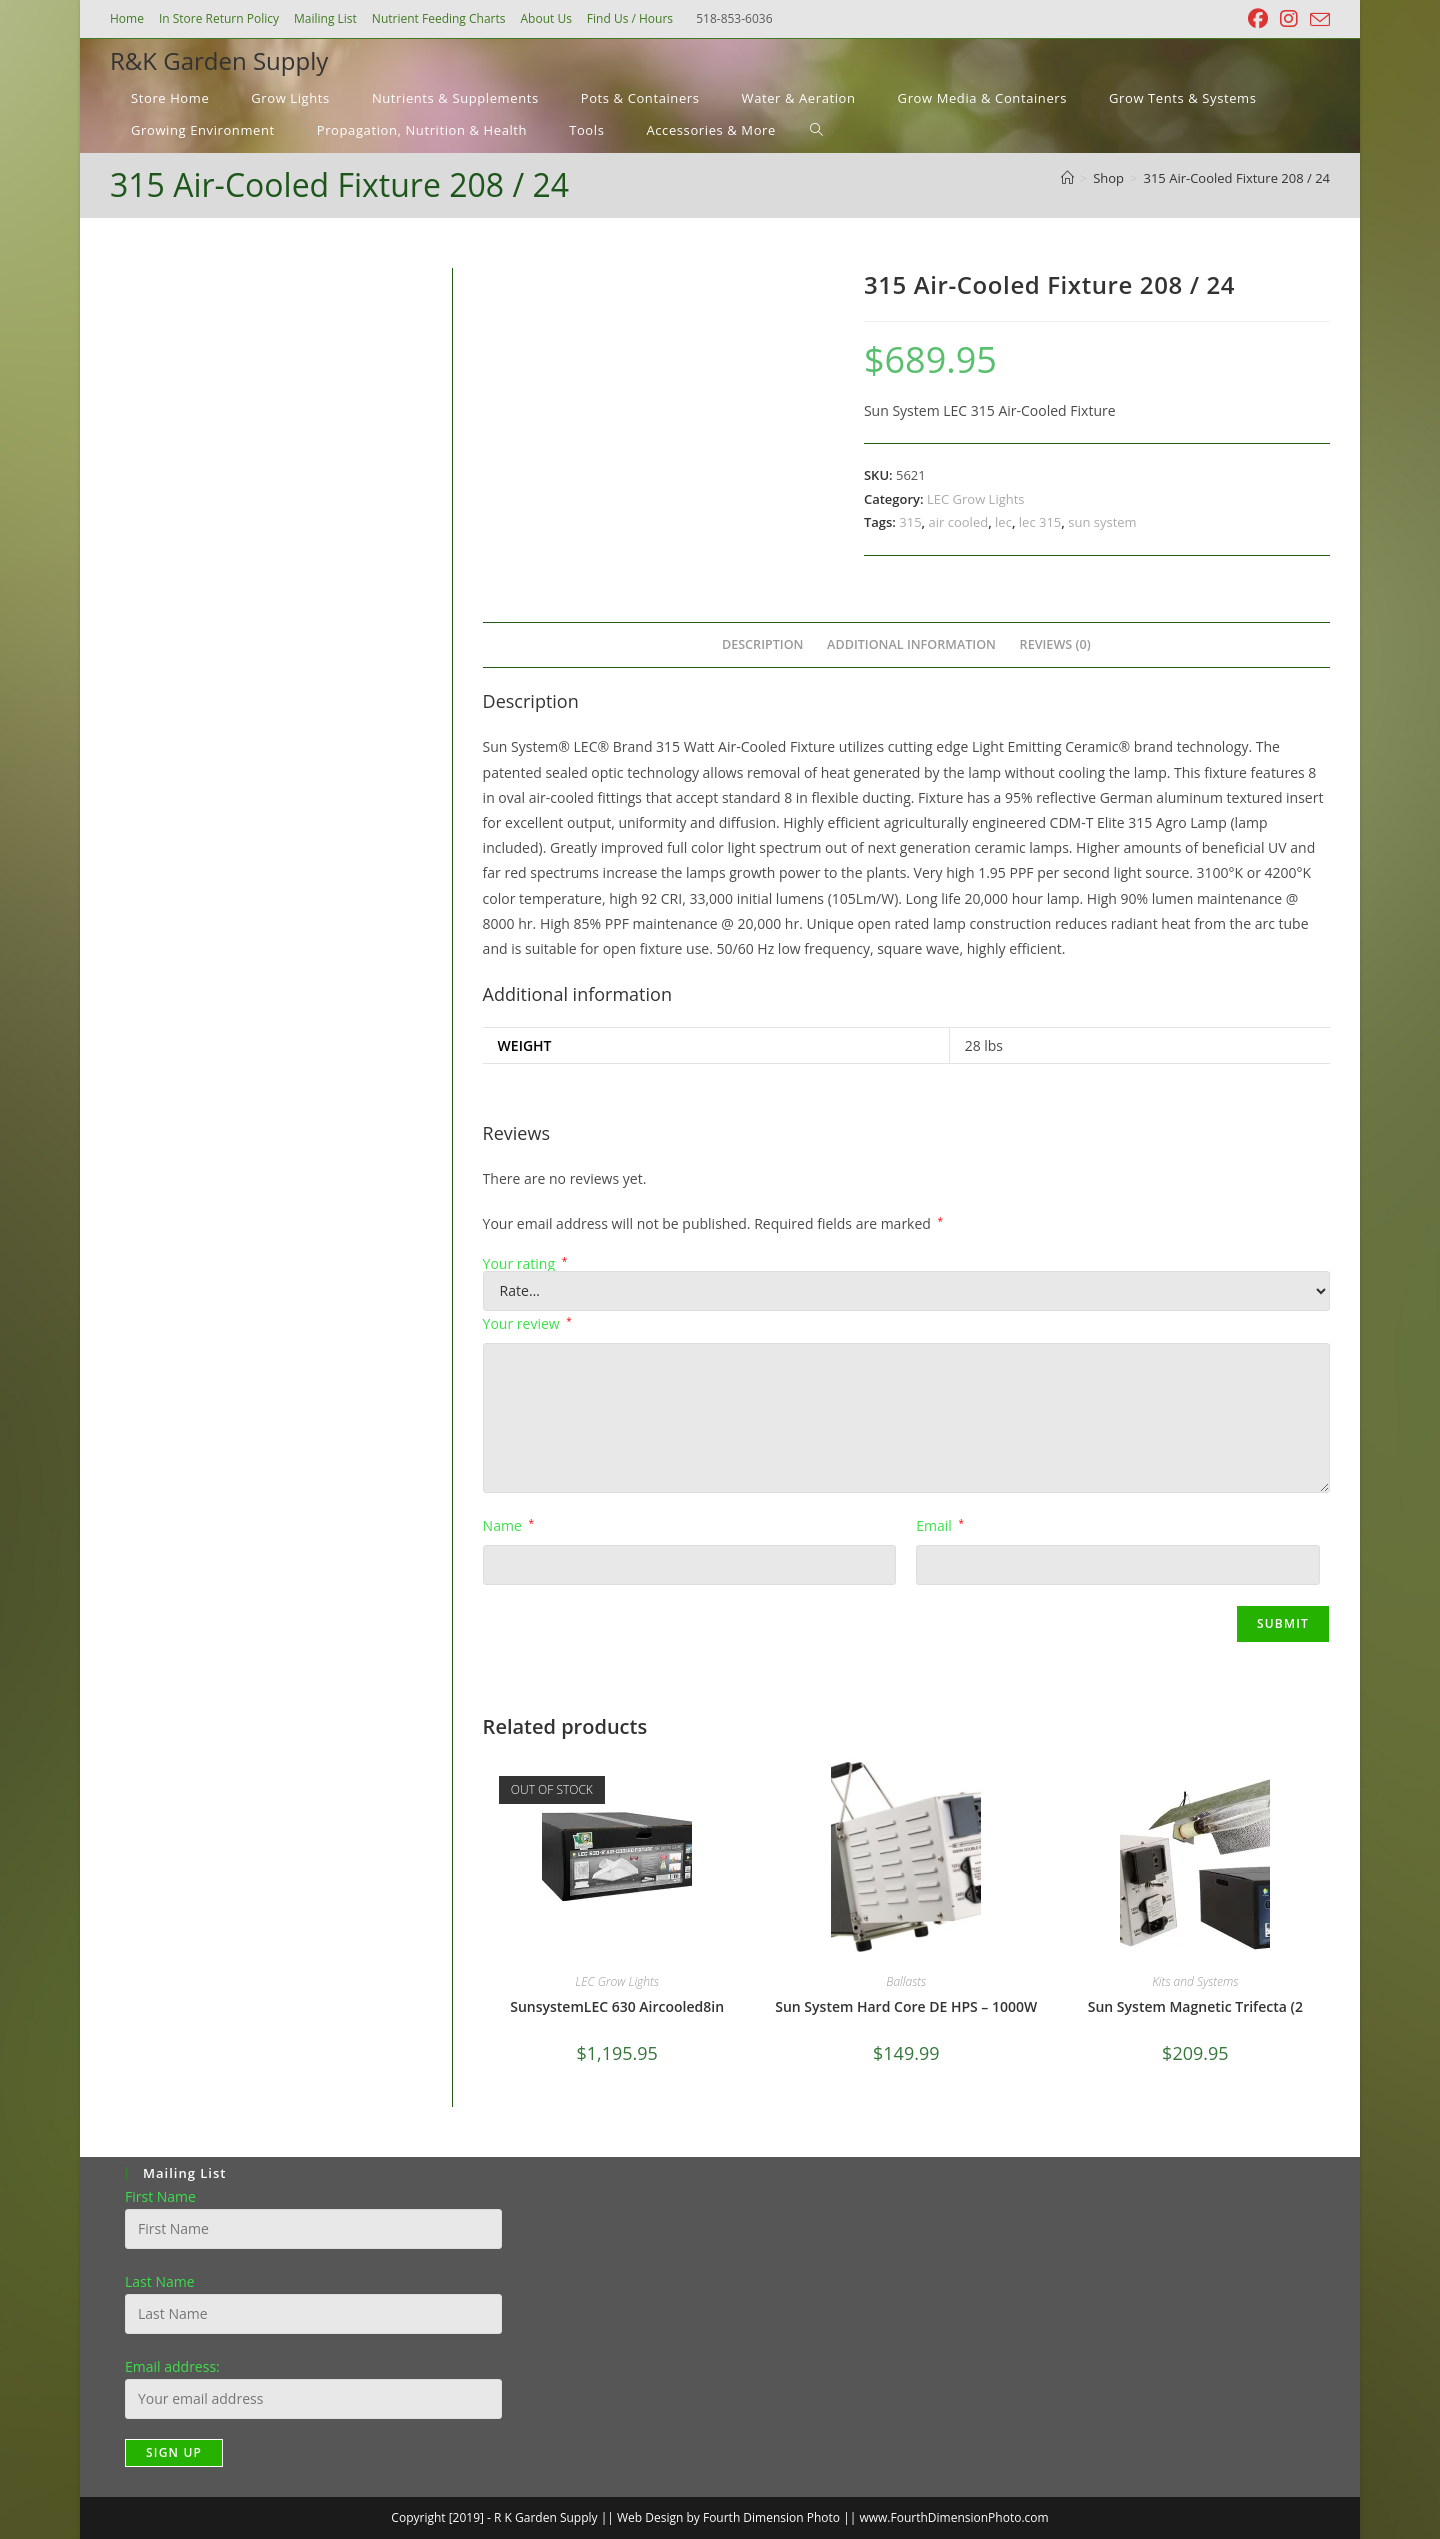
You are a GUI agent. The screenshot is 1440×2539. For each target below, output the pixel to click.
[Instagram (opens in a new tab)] (1289, 19)
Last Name (160, 2281)
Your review (527, 1323)
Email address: (172, 2366)
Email (940, 1525)
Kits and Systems (1195, 1981)
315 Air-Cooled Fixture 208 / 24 (1237, 178)
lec (1003, 522)
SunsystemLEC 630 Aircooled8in (617, 2006)
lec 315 (1040, 522)
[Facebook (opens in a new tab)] (1258, 19)
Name (508, 1525)
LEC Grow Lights (976, 499)
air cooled (959, 522)
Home (127, 18)
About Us (545, 18)
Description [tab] (763, 644)
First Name (160, 2196)
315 (910, 522)
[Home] (1067, 178)
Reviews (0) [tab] (1055, 644)
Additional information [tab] (911, 644)
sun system (1102, 522)
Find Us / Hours (630, 18)
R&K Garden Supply (219, 60)
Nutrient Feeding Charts (439, 18)
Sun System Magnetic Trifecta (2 (1195, 2006)
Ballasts (906, 1981)
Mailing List (325, 18)
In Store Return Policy (219, 18)
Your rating (525, 1264)
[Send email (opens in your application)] (1317, 20)
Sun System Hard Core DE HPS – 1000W (906, 2006)
